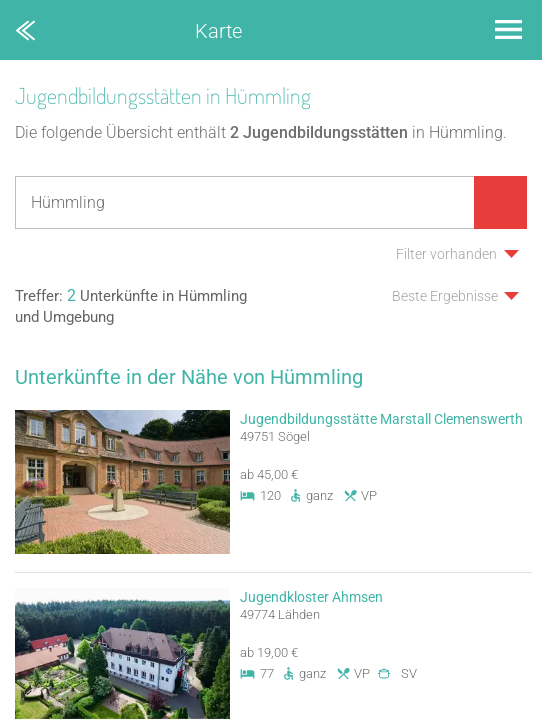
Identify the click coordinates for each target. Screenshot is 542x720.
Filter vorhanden (446, 254)
